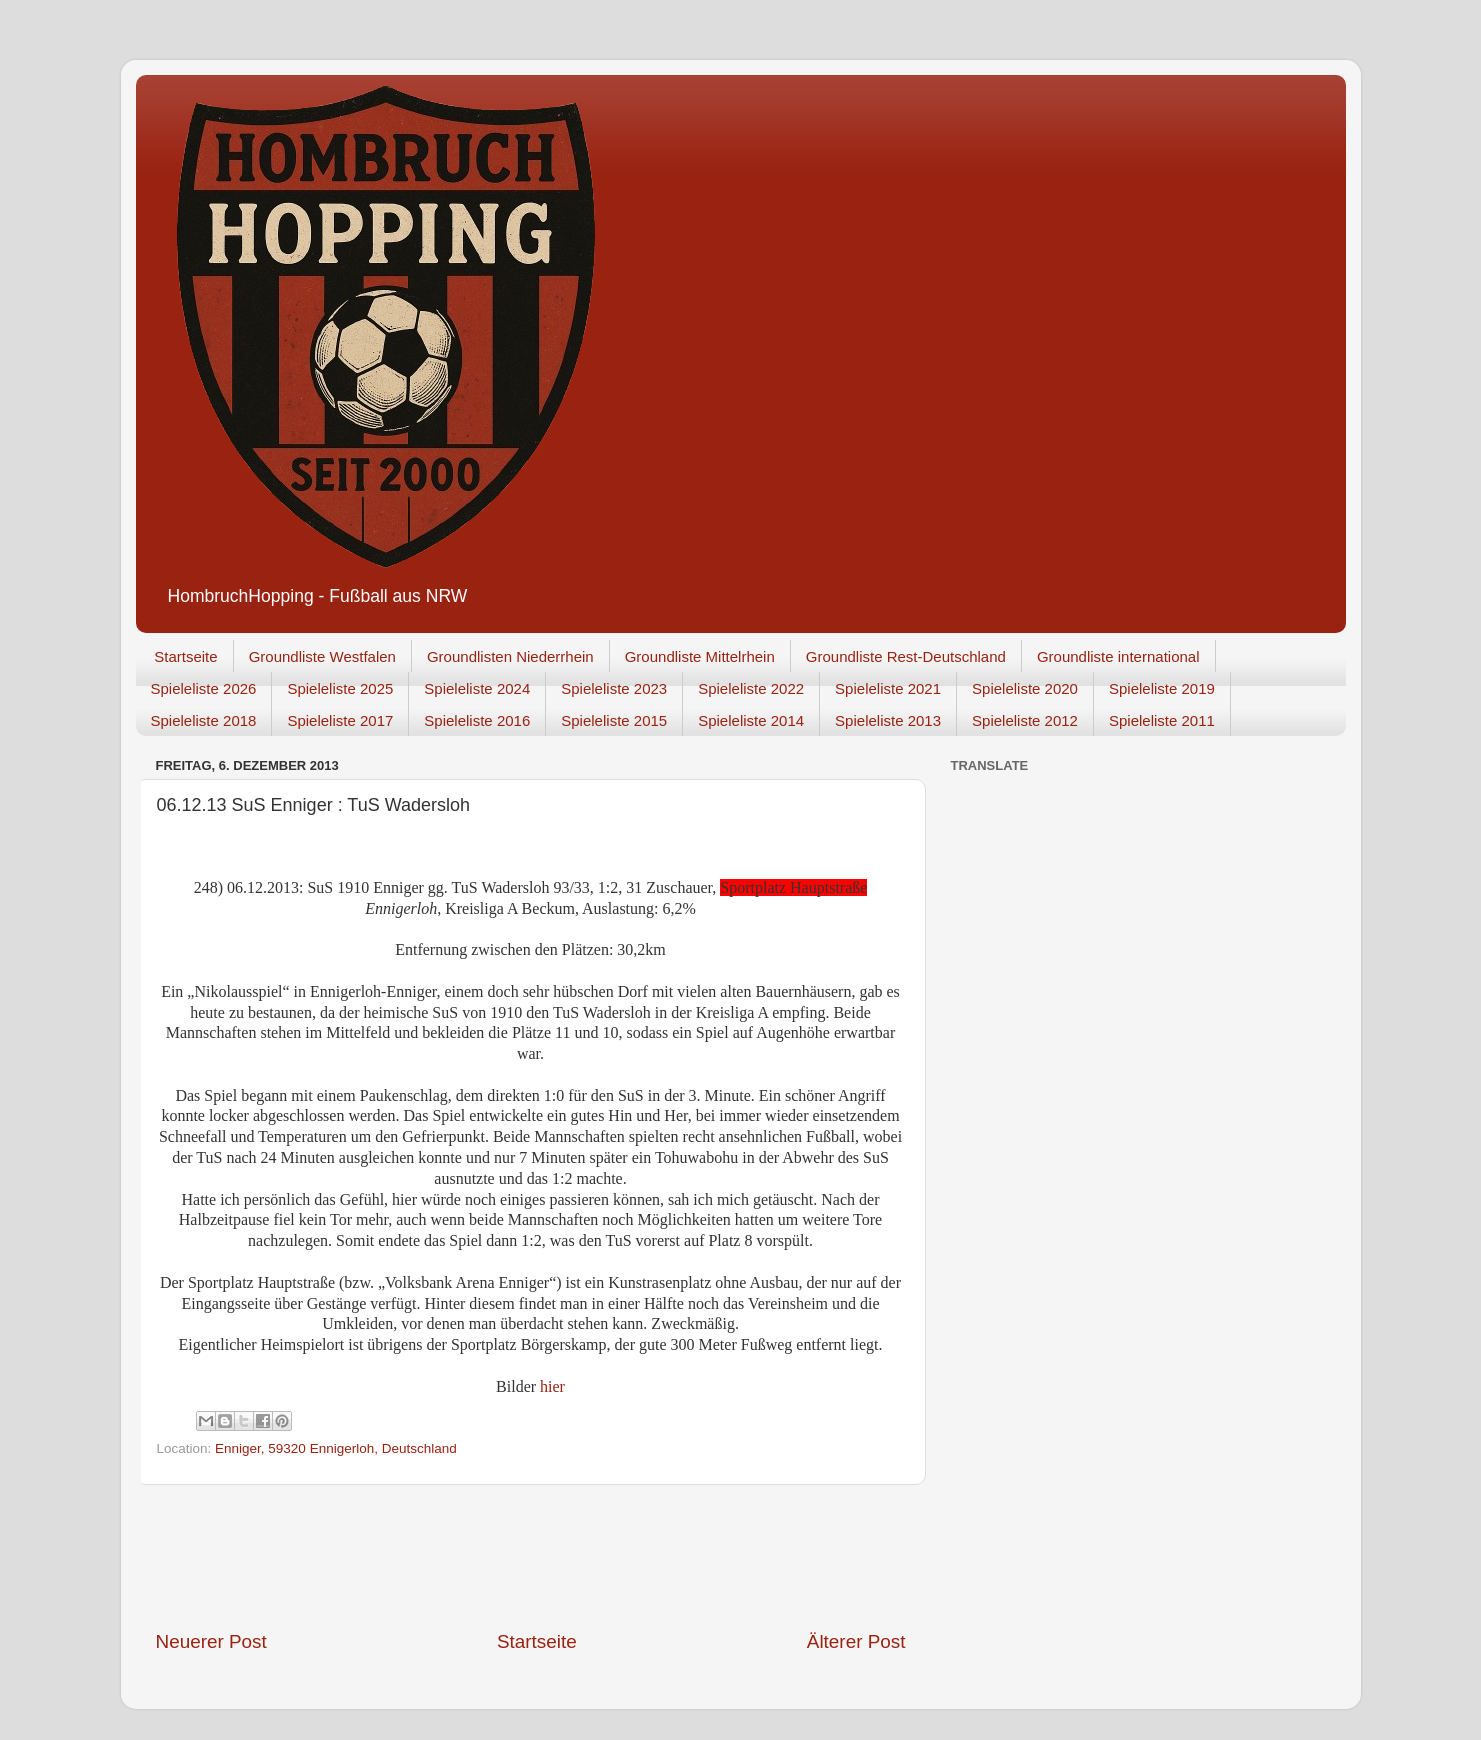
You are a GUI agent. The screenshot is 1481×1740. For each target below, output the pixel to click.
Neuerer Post (211, 1641)
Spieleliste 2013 (888, 720)
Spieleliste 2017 (340, 720)
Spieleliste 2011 (1162, 720)
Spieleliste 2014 (751, 720)
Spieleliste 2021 (888, 688)
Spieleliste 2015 (614, 720)
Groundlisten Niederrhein (510, 656)
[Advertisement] (531, 1557)
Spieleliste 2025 (340, 688)
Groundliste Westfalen (322, 656)
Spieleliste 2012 (1025, 720)
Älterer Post (856, 1641)
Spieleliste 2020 (1025, 688)
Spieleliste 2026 (204, 688)
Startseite (185, 656)
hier (552, 1386)
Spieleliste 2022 (751, 688)
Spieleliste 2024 (477, 688)
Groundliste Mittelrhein (700, 656)
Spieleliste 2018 (204, 720)
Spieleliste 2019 (1162, 688)
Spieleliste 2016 (477, 720)
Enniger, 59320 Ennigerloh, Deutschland (336, 1448)
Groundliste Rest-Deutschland (906, 656)
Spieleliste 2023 (614, 688)
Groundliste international (1118, 656)
